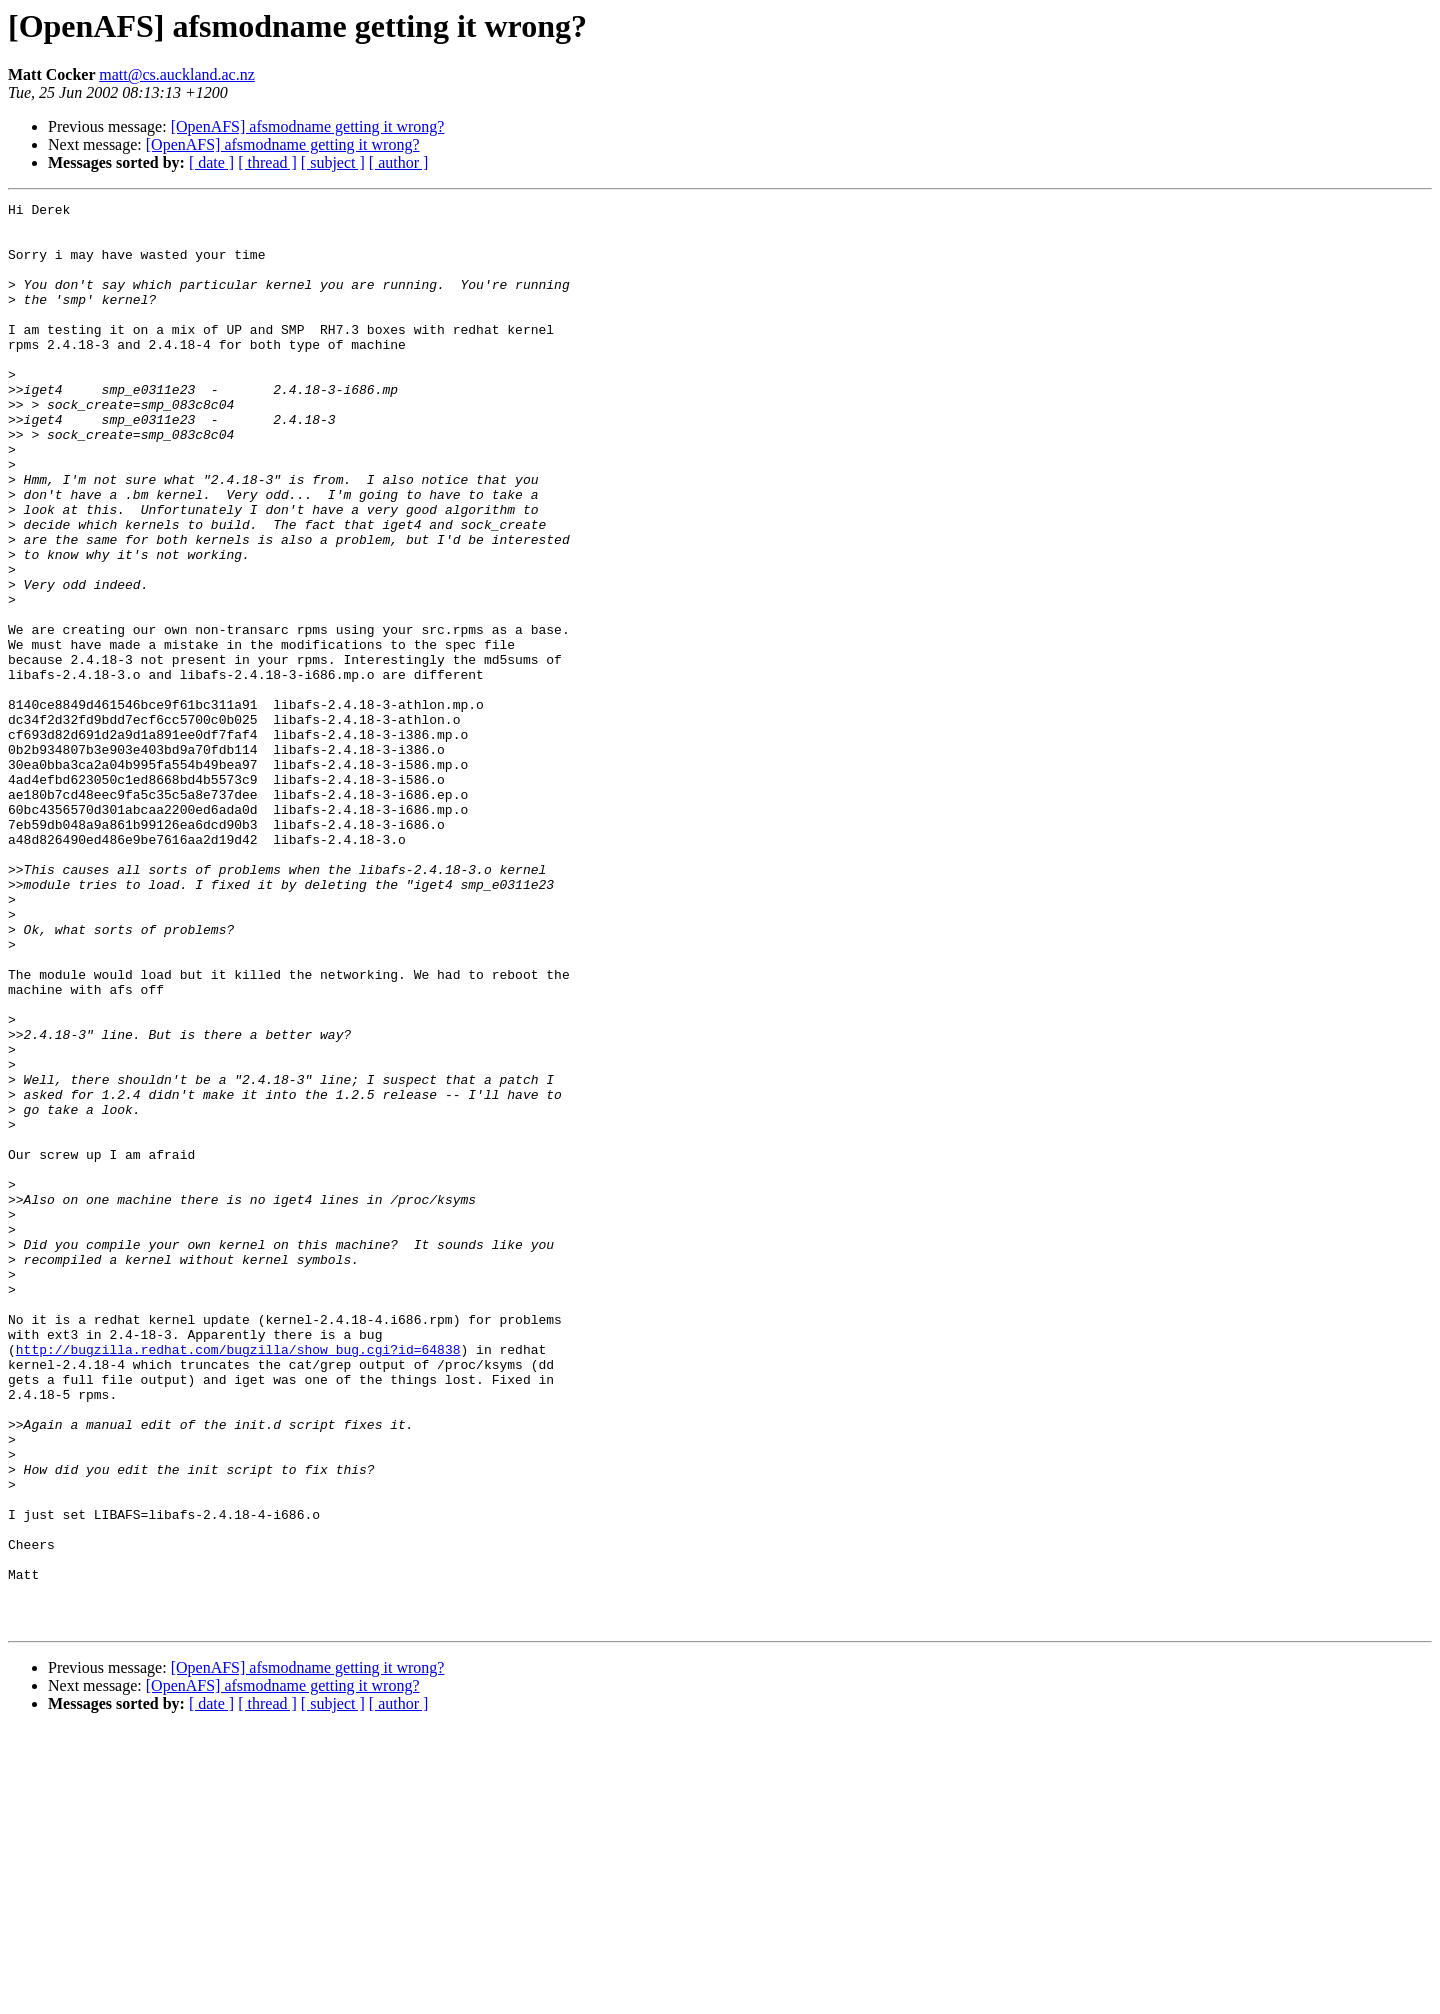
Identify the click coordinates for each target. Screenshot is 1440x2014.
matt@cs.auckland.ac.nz (177, 74)
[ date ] (211, 162)
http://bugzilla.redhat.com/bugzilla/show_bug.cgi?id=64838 (238, 1580)
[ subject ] (333, 162)
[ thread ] (267, 162)
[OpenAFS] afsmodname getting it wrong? (308, 126)
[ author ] (399, 162)
